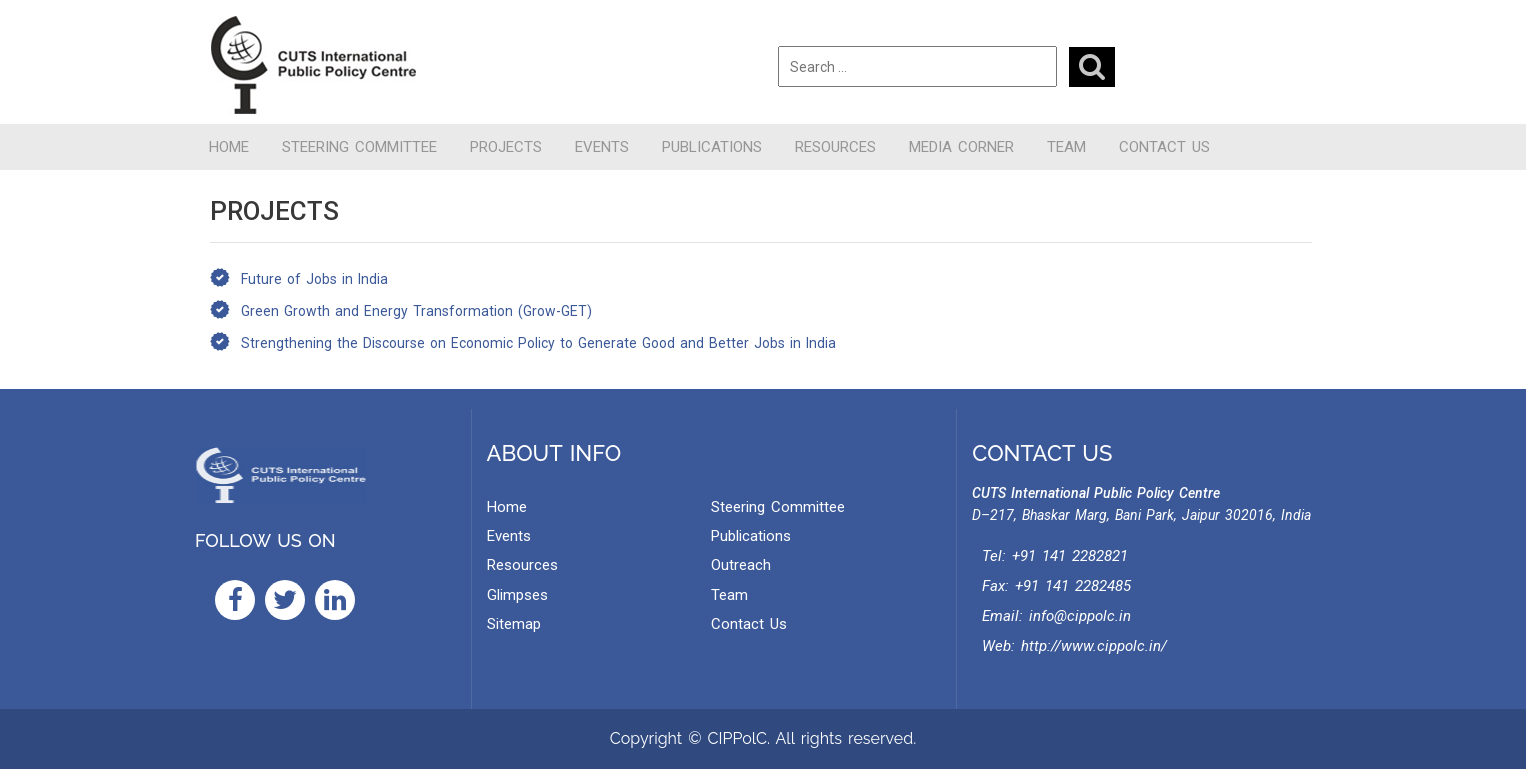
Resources (835, 147)
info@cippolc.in (1080, 616)
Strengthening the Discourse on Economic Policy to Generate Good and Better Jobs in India (538, 343)
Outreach (741, 565)
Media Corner (961, 147)
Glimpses (517, 595)
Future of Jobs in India (314, 279)
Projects (506, 147)
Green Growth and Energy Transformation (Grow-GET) (416, 311)
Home (229, 147)
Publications (712, 147)
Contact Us (1164, 147)
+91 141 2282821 (1070, 556)
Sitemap (514, 624)
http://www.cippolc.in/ (1094, 646)
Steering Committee (359, 147)
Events (602, 147)
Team (1066, 147)
